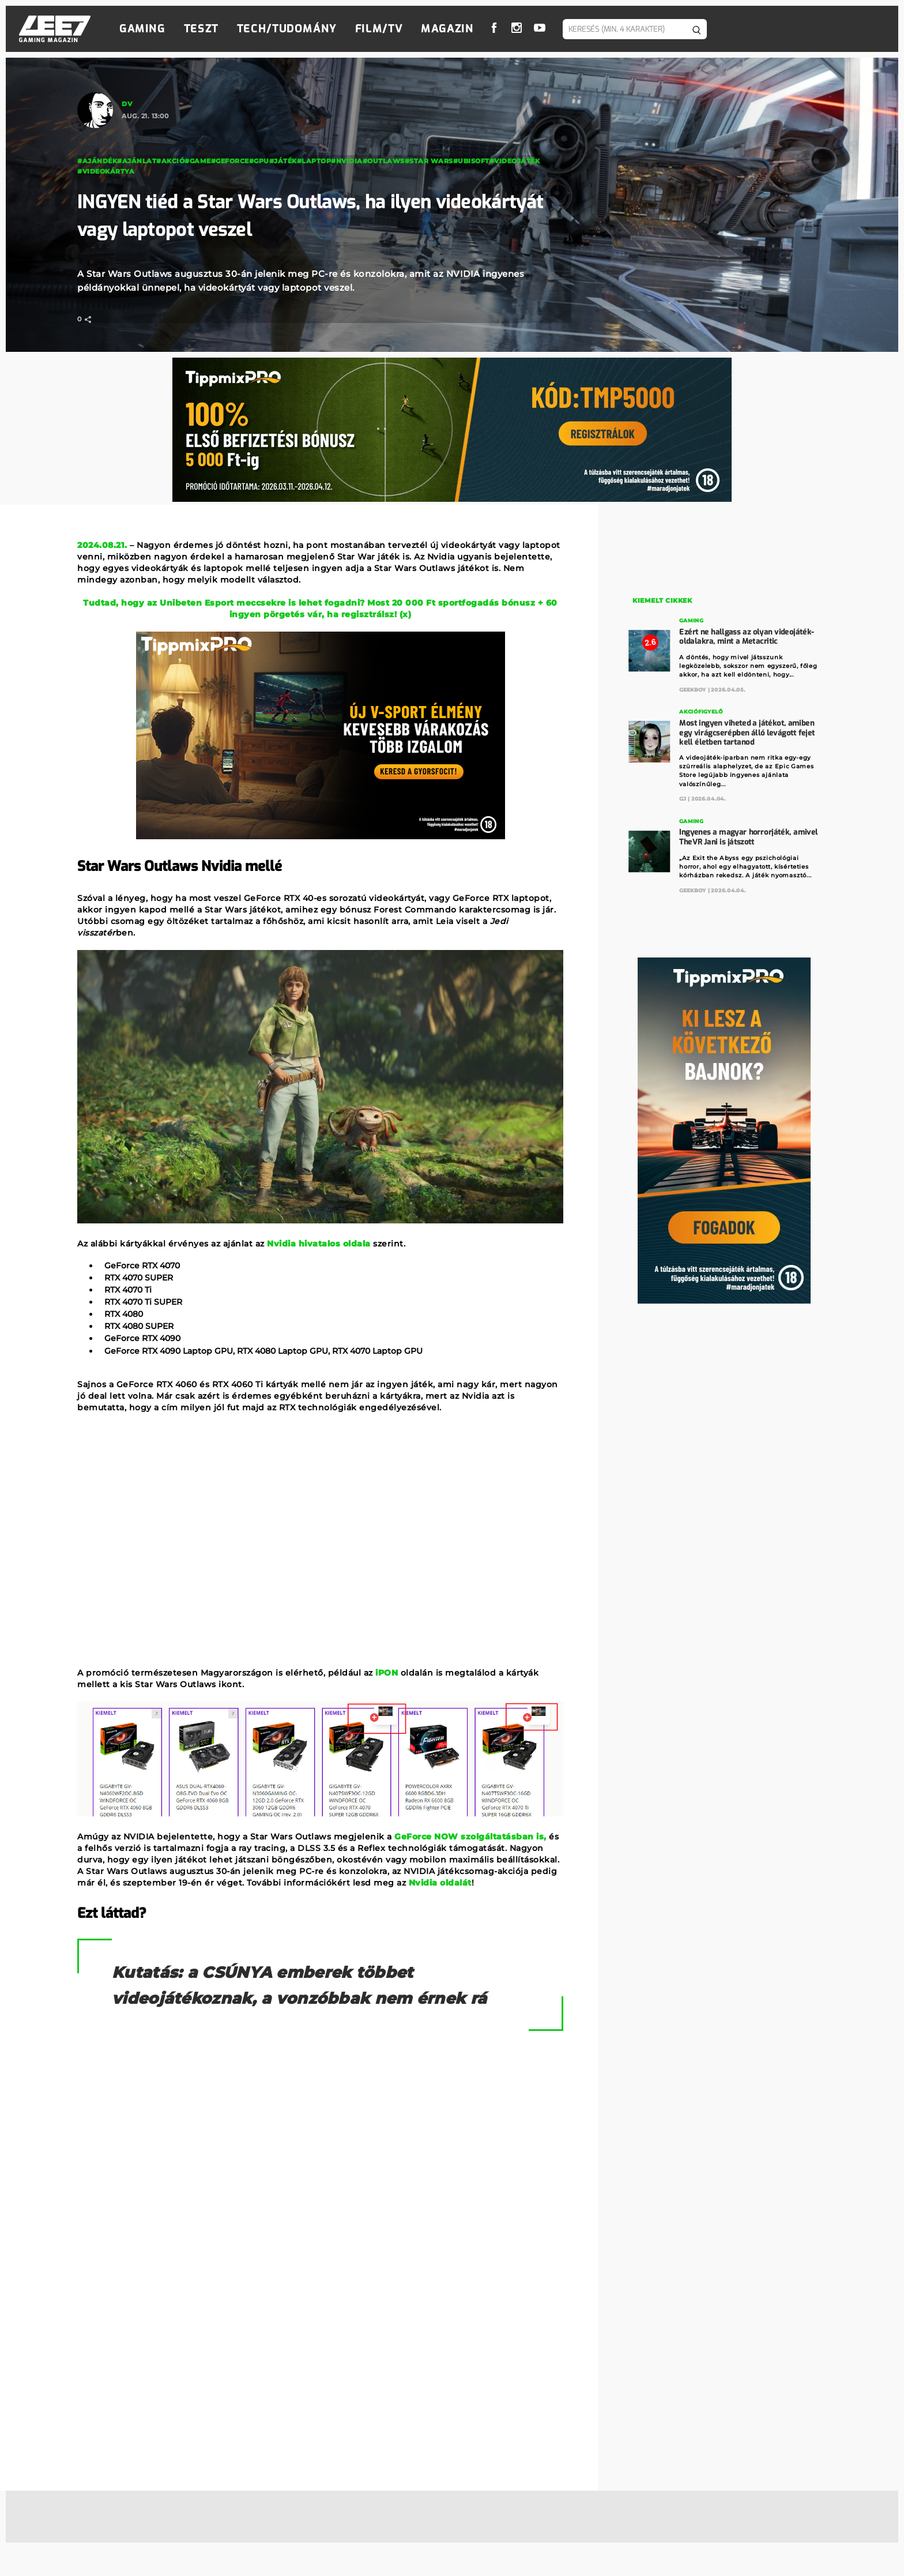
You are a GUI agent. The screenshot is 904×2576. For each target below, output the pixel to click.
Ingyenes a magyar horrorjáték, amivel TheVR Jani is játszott (749, 834)
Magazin (447, 29)
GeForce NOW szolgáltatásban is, (470, 1836)
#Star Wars (429, 161)
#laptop (314, 161)
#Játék (283, 161)
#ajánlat (136, 161)
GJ (683, 797)
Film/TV (378, 29)
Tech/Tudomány (287, 29)
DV (127, 104)
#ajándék (97, 161)
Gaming (142, 29)
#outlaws (384, 161)
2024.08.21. (102, 545)
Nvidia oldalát (440, 1882)
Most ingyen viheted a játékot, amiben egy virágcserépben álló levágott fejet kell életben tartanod (747, 731)
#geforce (230, 161)
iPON (386, 1673)
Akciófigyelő (701, 711)
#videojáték (514, 161)
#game (197, 161)
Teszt (201, 29)
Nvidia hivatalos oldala (319, 1243)
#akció (170, 161)
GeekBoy (693, 688)
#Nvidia (347, 161)
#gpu (259, 161)
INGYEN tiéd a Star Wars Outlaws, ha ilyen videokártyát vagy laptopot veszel (281, 215)
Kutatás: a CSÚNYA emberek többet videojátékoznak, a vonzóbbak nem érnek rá (320, 1998)
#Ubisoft (471, 161)
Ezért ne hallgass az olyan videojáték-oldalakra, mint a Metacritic (747, 635)
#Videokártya (105, 171)
